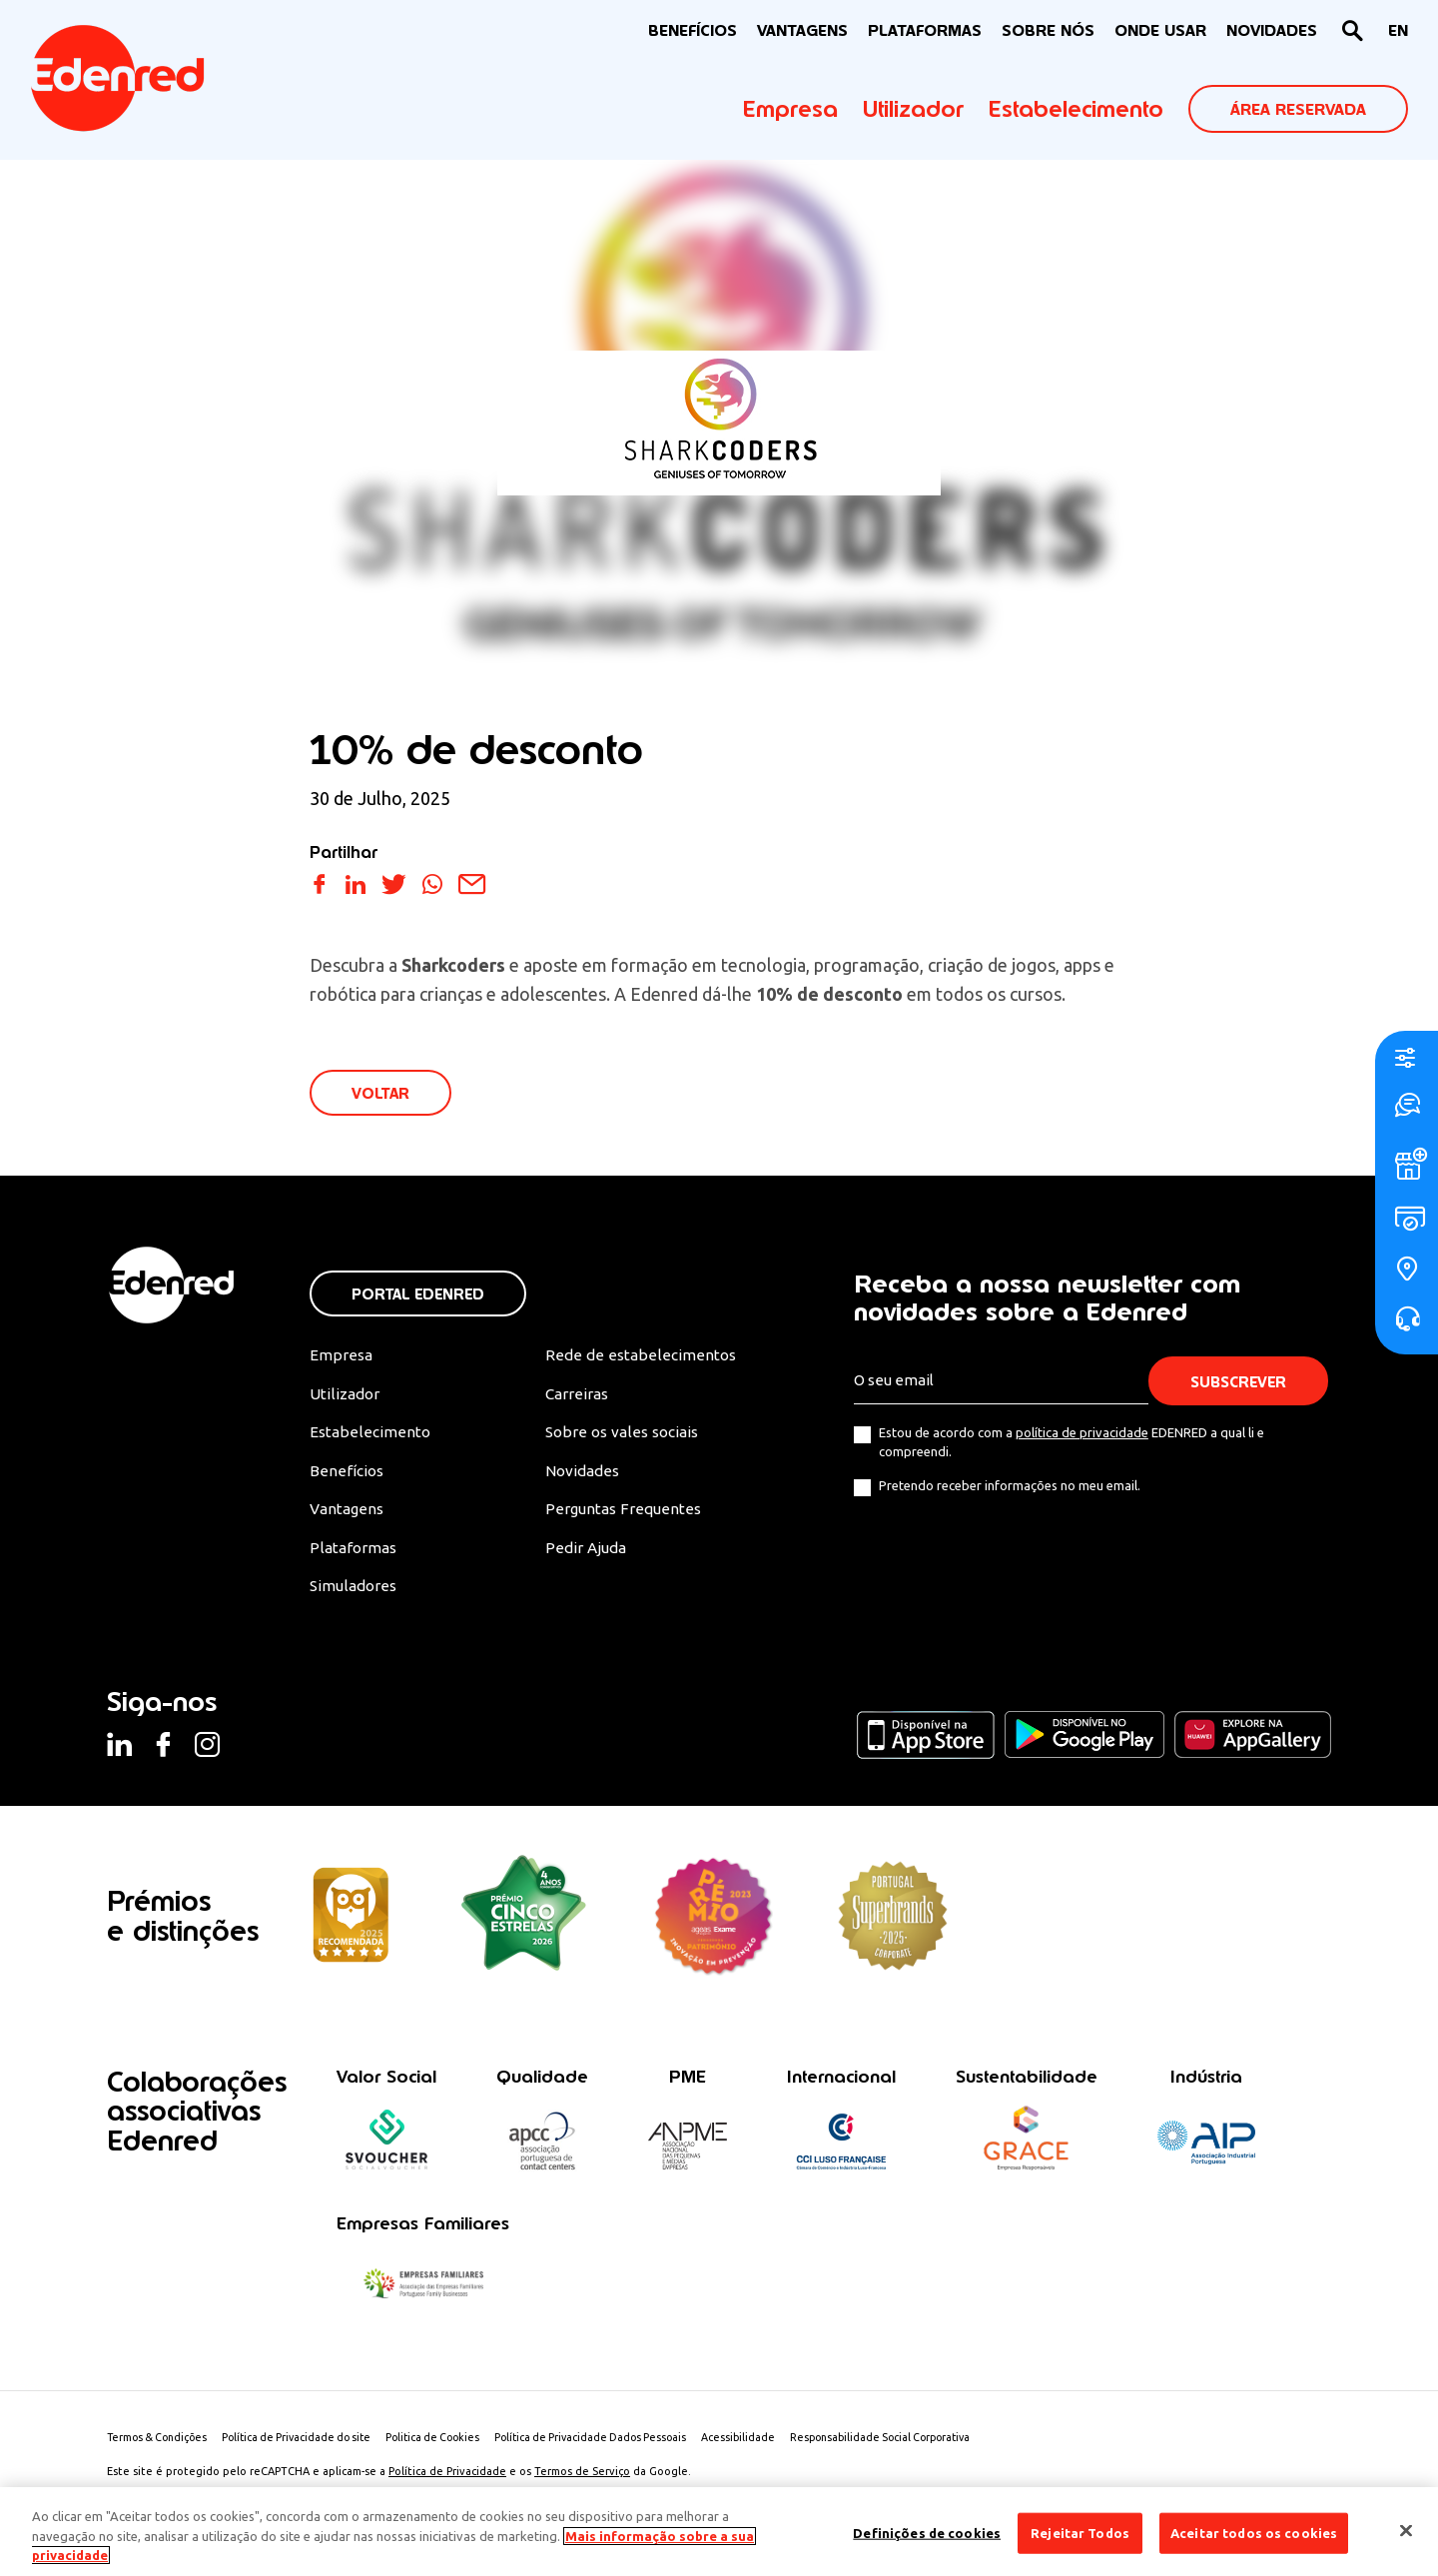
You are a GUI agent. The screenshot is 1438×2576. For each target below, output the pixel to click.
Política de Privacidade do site (307, 2446)
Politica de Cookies (451, 2446)
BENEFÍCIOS (692, 30)
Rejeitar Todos (1080, 2532)
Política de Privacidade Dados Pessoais (616, 2446)
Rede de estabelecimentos (637, 1357)
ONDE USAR (1160, 30)
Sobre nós (1048, 30)
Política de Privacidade (447, 2480)
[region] (719, 2531)
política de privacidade (1082, 1434)
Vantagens (348, 1514)
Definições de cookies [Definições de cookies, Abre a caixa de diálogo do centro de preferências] (927, 2532)
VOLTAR (381, 1094)
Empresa (790, 109)
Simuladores (355, 1592)
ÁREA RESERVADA (1298, 109)
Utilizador (913, 109)
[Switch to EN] (1398, 31)
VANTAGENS (802, 30)
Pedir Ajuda (584, 1553)
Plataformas (925, 30)
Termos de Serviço (582, 2480)
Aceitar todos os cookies (1253, 2532)
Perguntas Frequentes (621, 1514)
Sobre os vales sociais (623, 1436)
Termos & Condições (160, 2446)
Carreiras (576, 1396)
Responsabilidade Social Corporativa (918, 2446)
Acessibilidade (769, 2446)
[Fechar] (1406, 2530)
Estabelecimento (1076, 109)
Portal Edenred (418, 1296)
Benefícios (347, 1475)
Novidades (582, 1475)
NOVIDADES (1271, 30)
